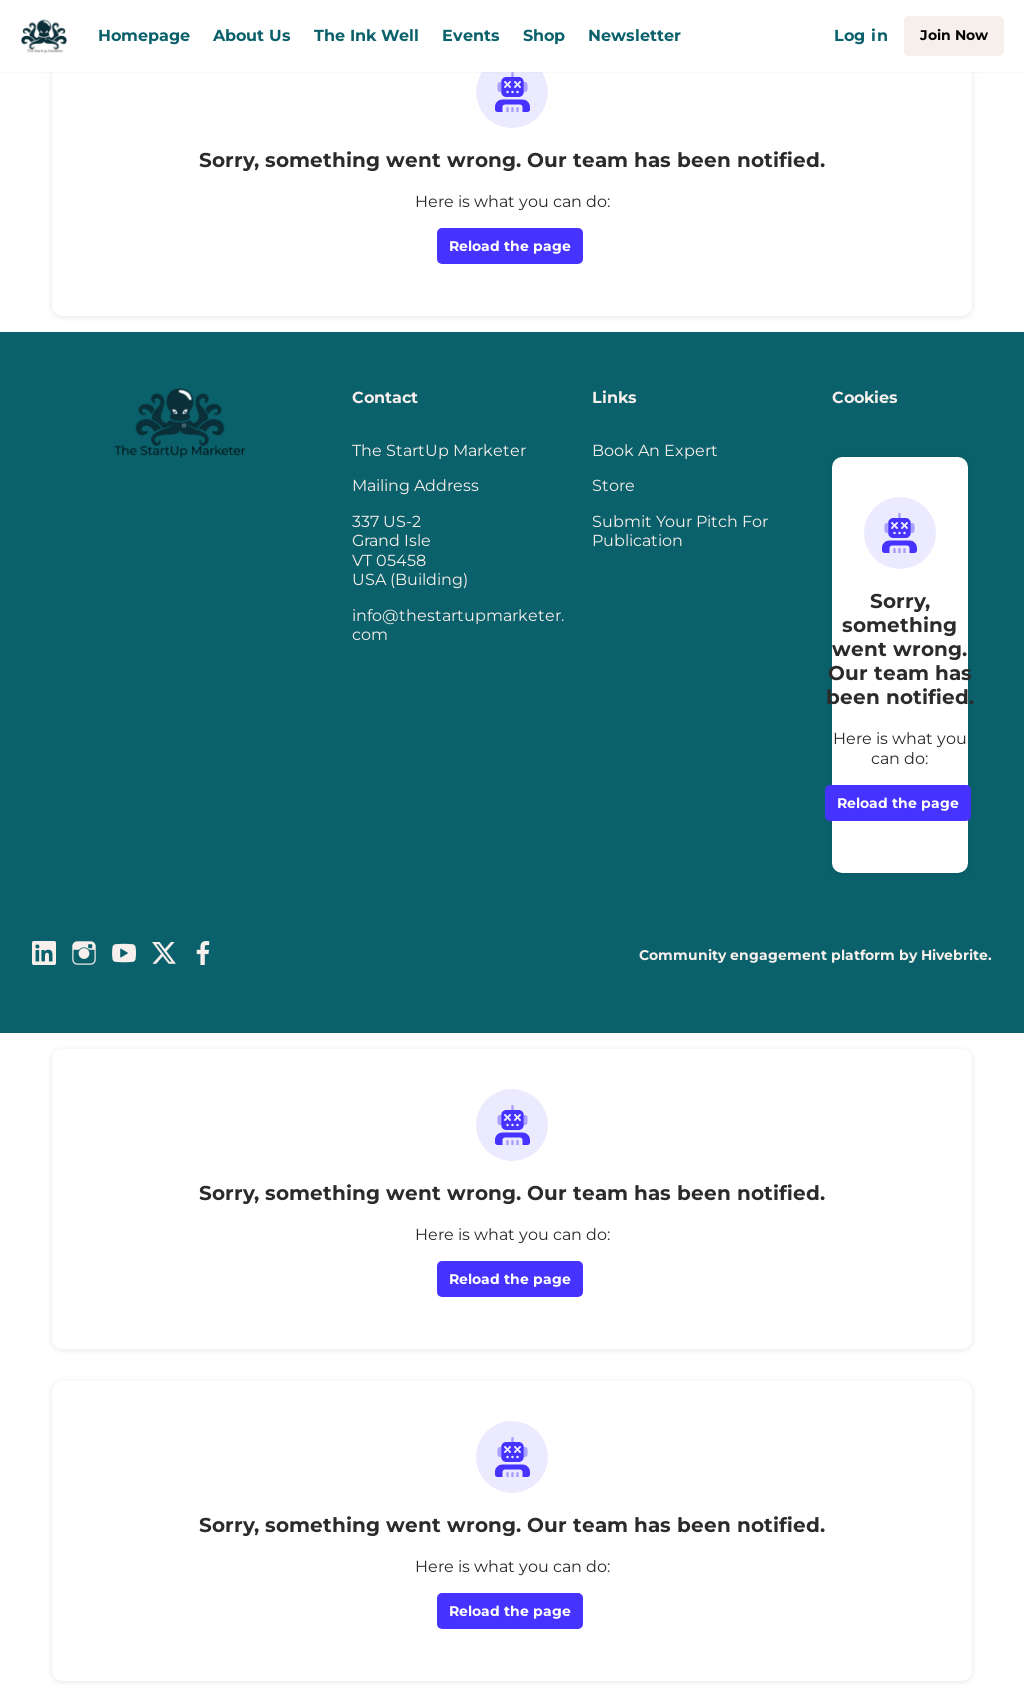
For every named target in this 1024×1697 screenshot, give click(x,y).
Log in (861, 35)
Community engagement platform (767, 955)
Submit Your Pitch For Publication (680, 531)
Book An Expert (655, 450)
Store (613, 485)
